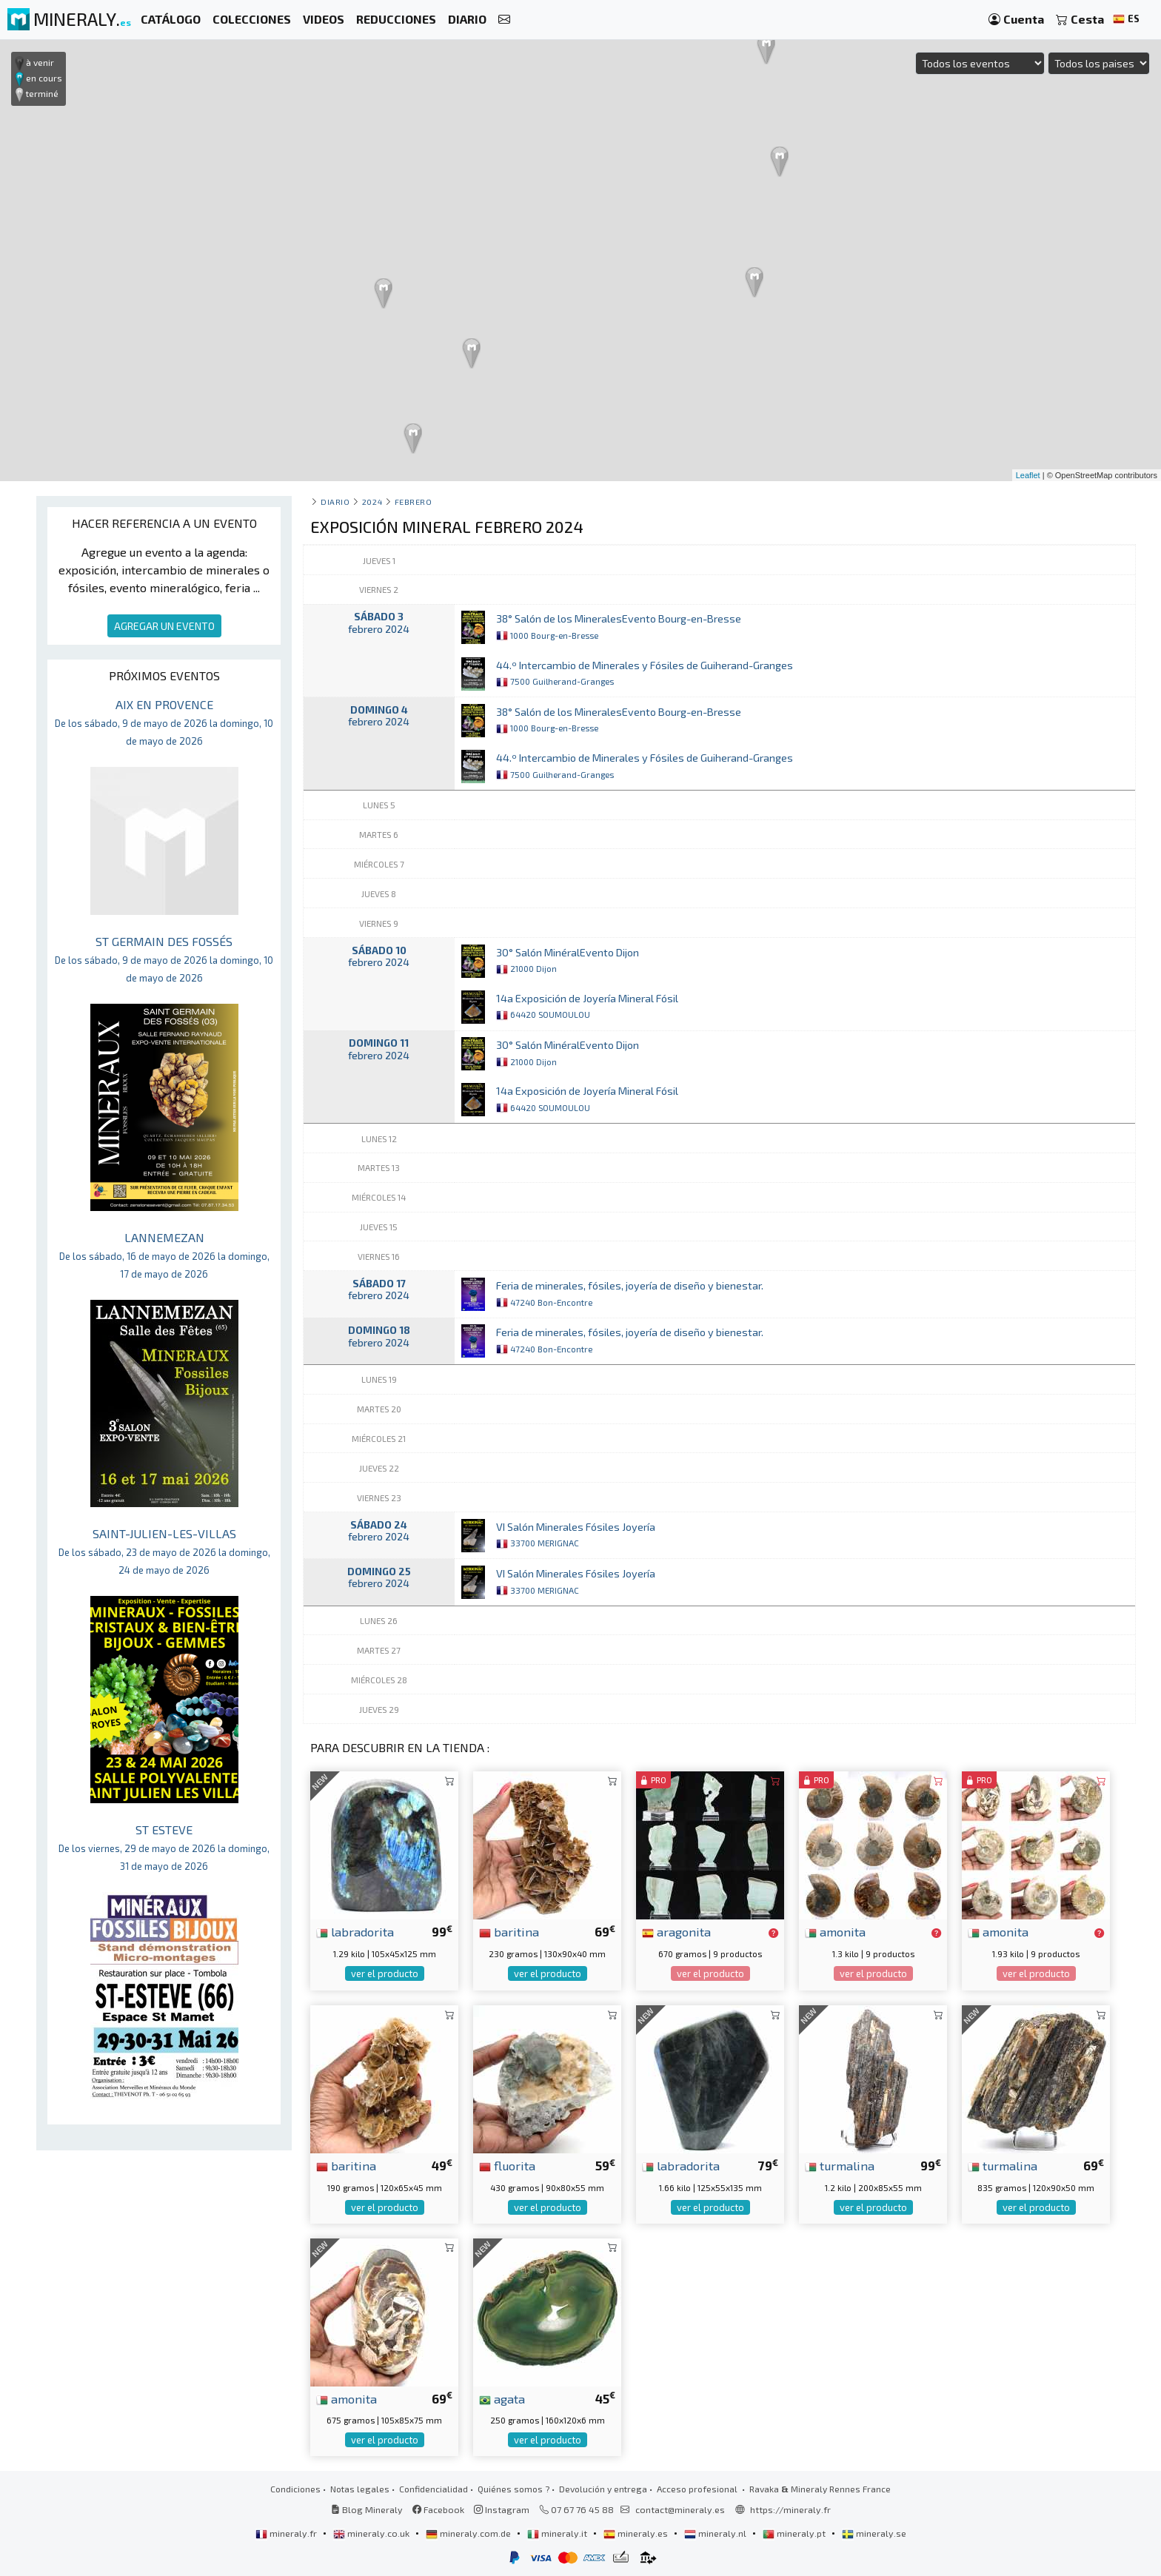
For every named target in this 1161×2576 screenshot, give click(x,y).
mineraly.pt (795, 2533)
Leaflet (1028, 475)
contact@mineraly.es (680, 2509)
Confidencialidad (433, 2488)
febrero (413, 501)
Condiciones (295, 2488)
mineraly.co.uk (372, 2533)
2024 (372, 501)
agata (502, 2398)
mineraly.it (558, 2533)
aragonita (676, 1931)
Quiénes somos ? (513, 2488)
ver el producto (384, 1973)
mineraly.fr (287, 2533)
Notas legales (359, 2488)
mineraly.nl (716, 2533)
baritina (509, 1931)
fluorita (507, 2165)
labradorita (355, 1931)
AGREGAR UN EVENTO (164, 626)
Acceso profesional (698, 2488)
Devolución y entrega (603, 2488)
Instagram (501, 2509)
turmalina (839, 2165)
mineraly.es (636, 2533)
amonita (835, 1931)
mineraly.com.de (469, 2533)
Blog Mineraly (367, 2509)
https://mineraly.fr (790, 2509)
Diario (335, 501)
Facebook (438, 2509)
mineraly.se (874, 2533)
